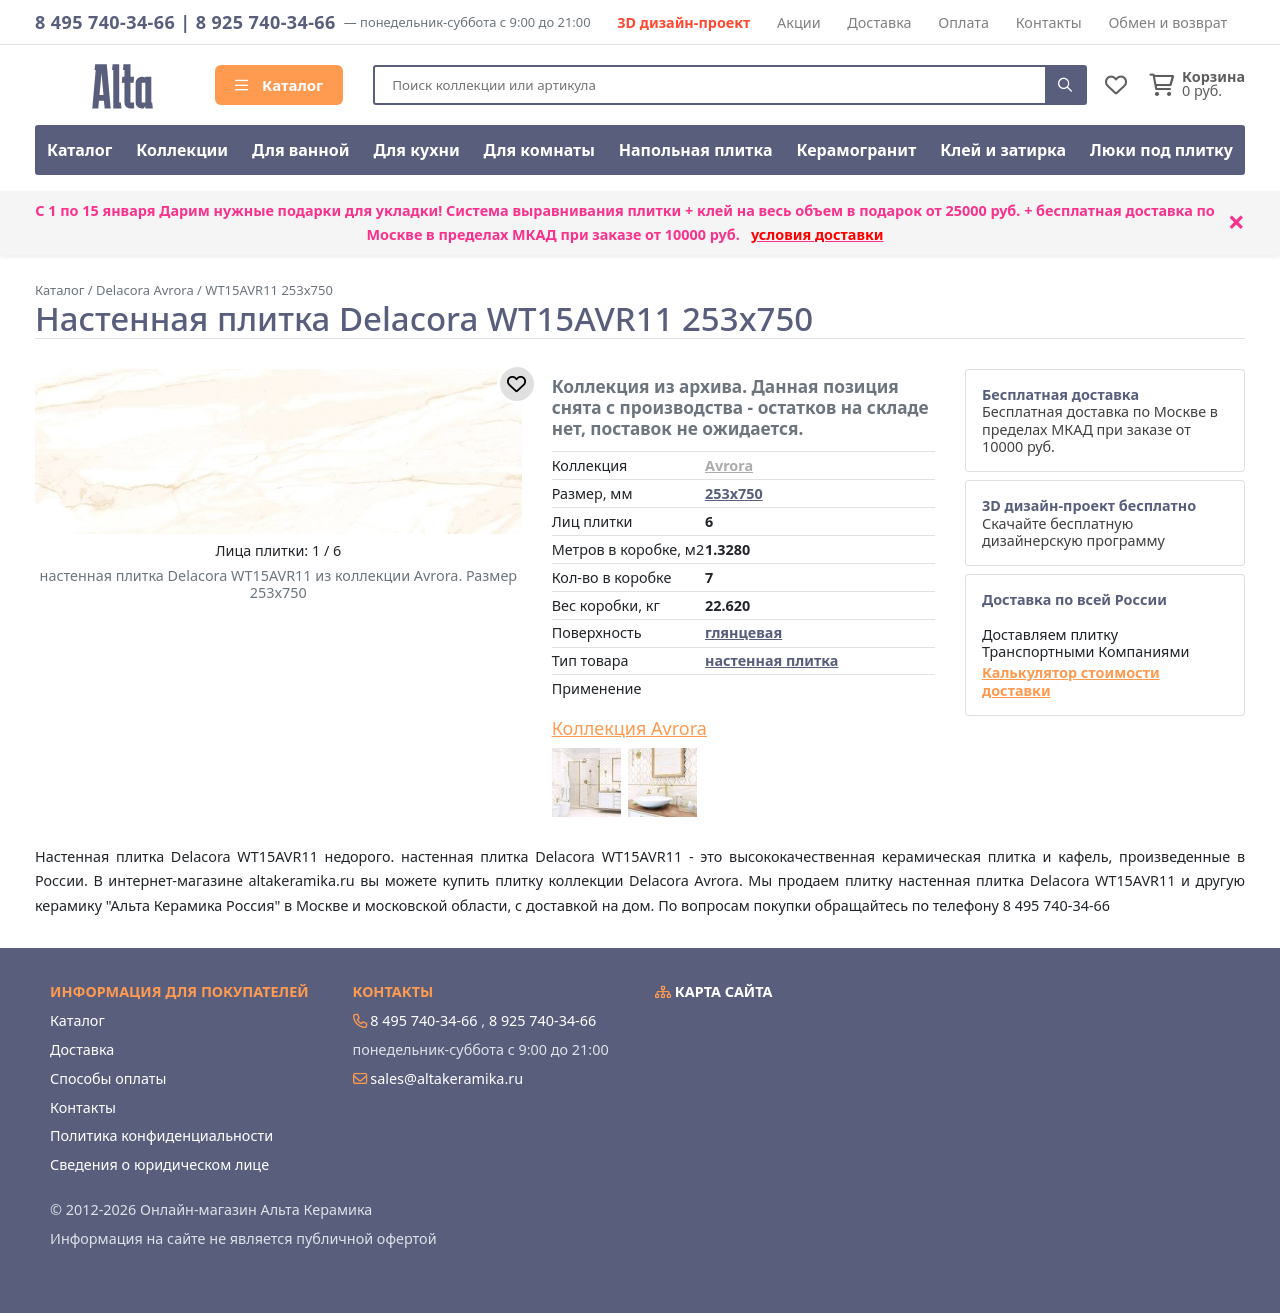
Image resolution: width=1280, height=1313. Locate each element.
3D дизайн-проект (683, 22)
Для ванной (301, 150)
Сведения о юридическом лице (159, 1164)
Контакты (1049, 22)
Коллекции (182, 150)
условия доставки (817, 234)
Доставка (879, 22)
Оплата (963, 22)
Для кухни (416, 150)
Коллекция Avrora (629, 729)
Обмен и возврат (1167, 22)
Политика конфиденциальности (161, 1135)
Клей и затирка (1003, 150)
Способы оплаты (108, 1078)
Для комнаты (539, 150)
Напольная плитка (696, 150)
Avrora (729, 465)
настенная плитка (771, 660)
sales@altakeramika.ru (446, 1078)
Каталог (279, 85)
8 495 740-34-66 (105, 22)
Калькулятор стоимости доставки (1071, 681)
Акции (799, 22)
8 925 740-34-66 (266, 22)
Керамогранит (856, 150)
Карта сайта (714, 991)
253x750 (734, 493)
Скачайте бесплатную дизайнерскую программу (1089, 523)
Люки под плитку (1161, 150)
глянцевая (743, 632)
